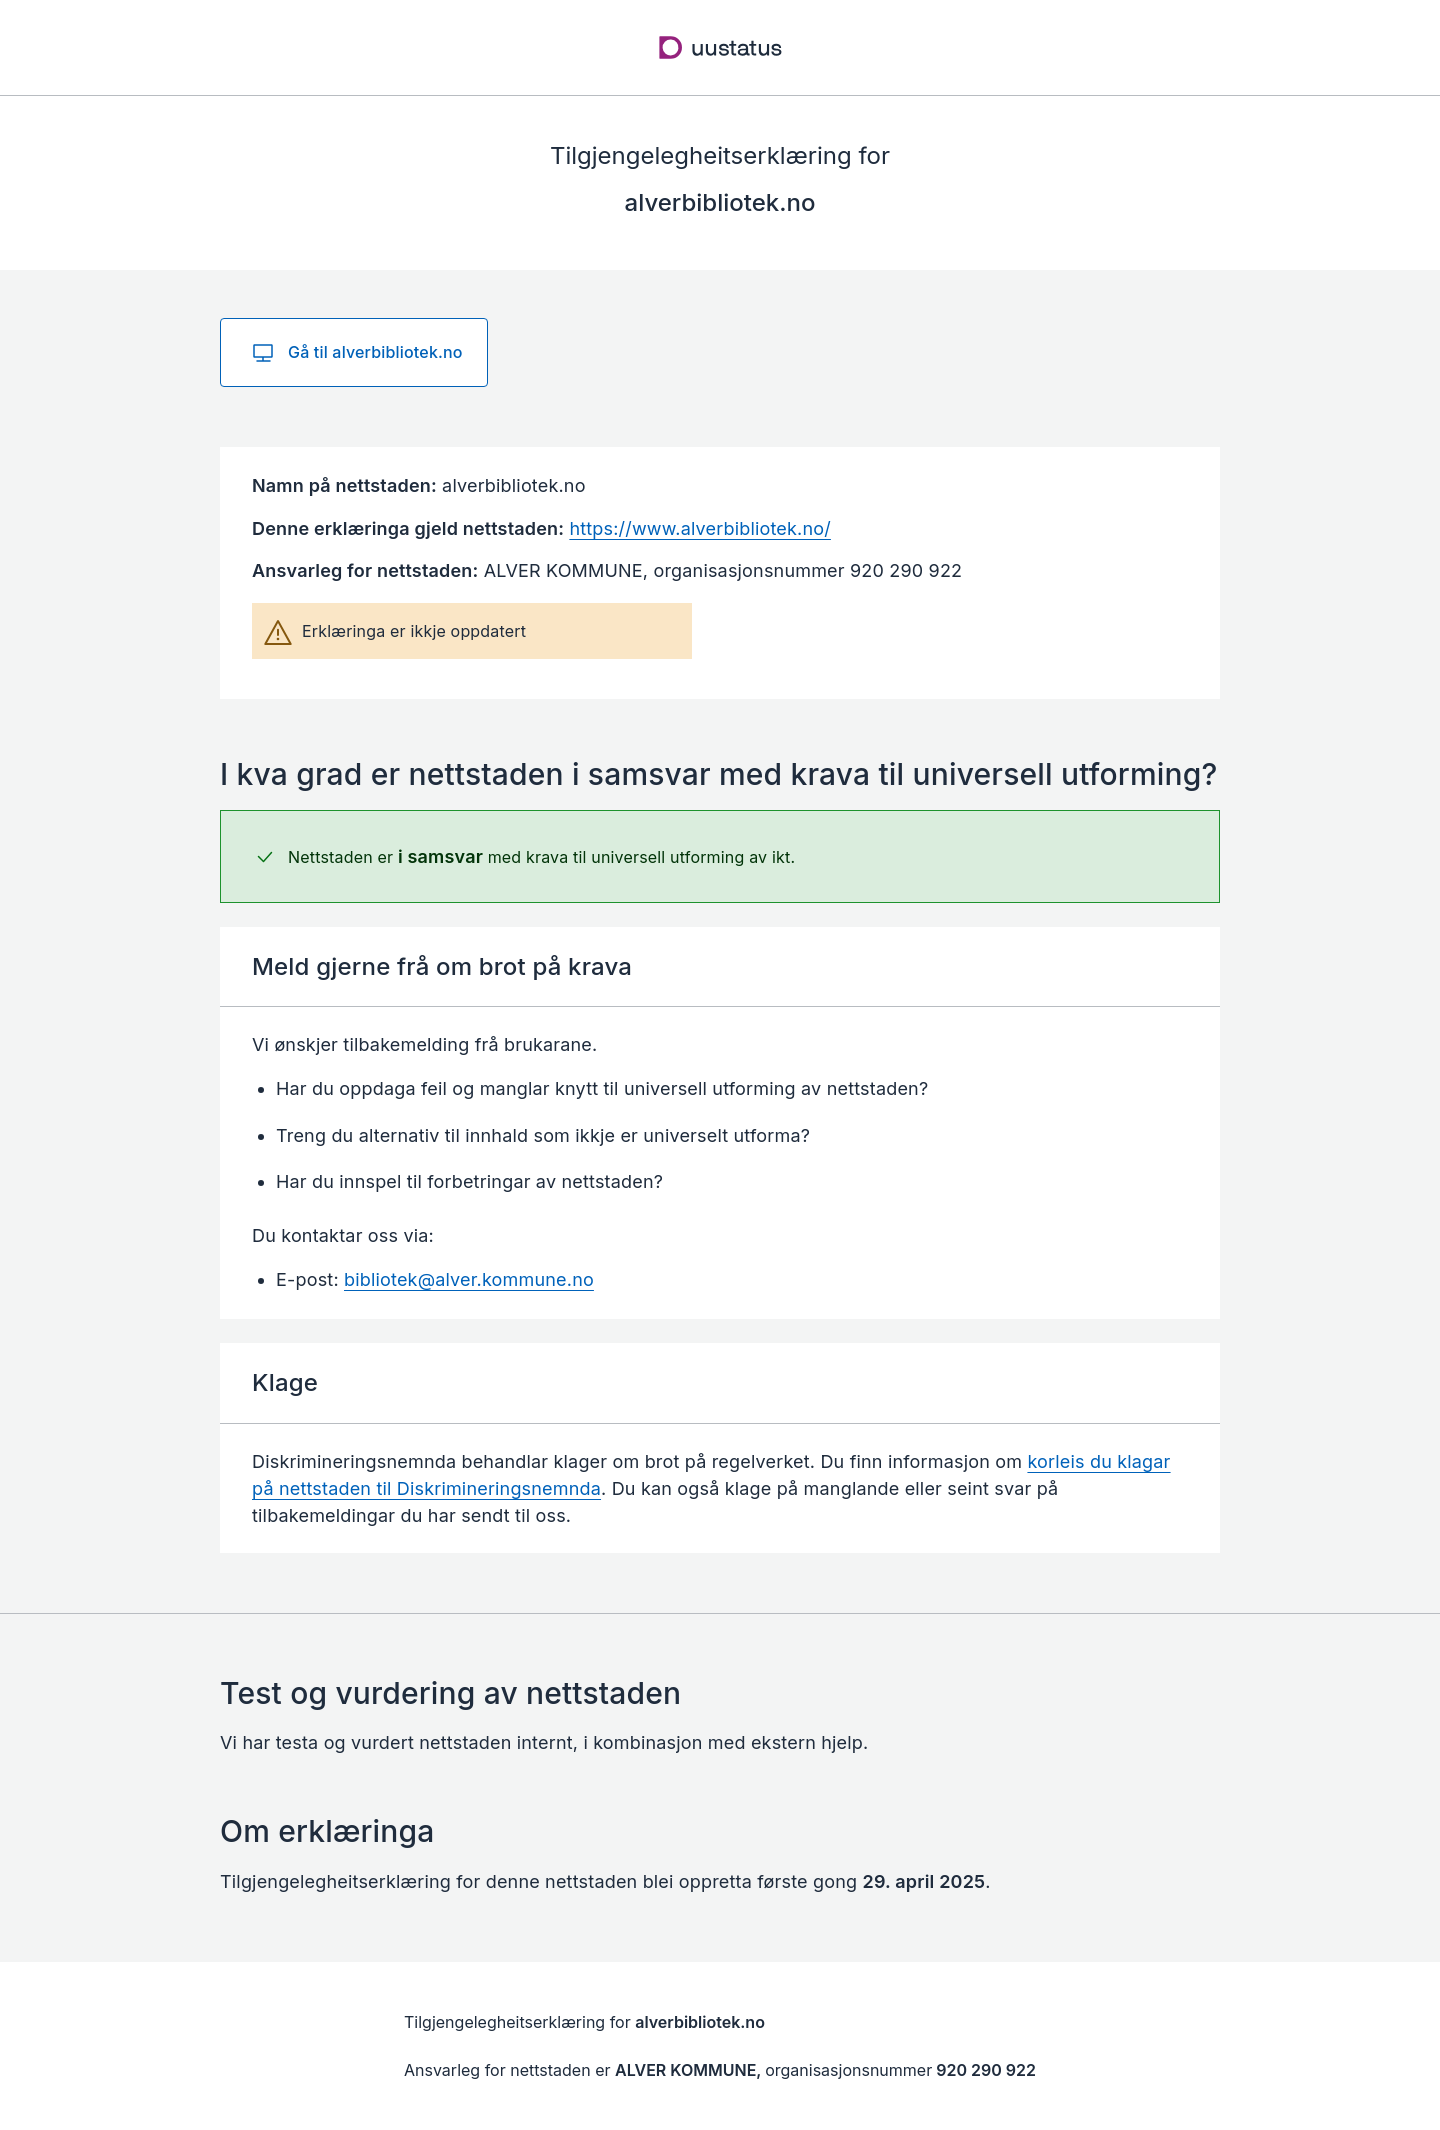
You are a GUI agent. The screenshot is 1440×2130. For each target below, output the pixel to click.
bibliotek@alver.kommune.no (469, 1279)
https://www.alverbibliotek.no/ (700, 528)
